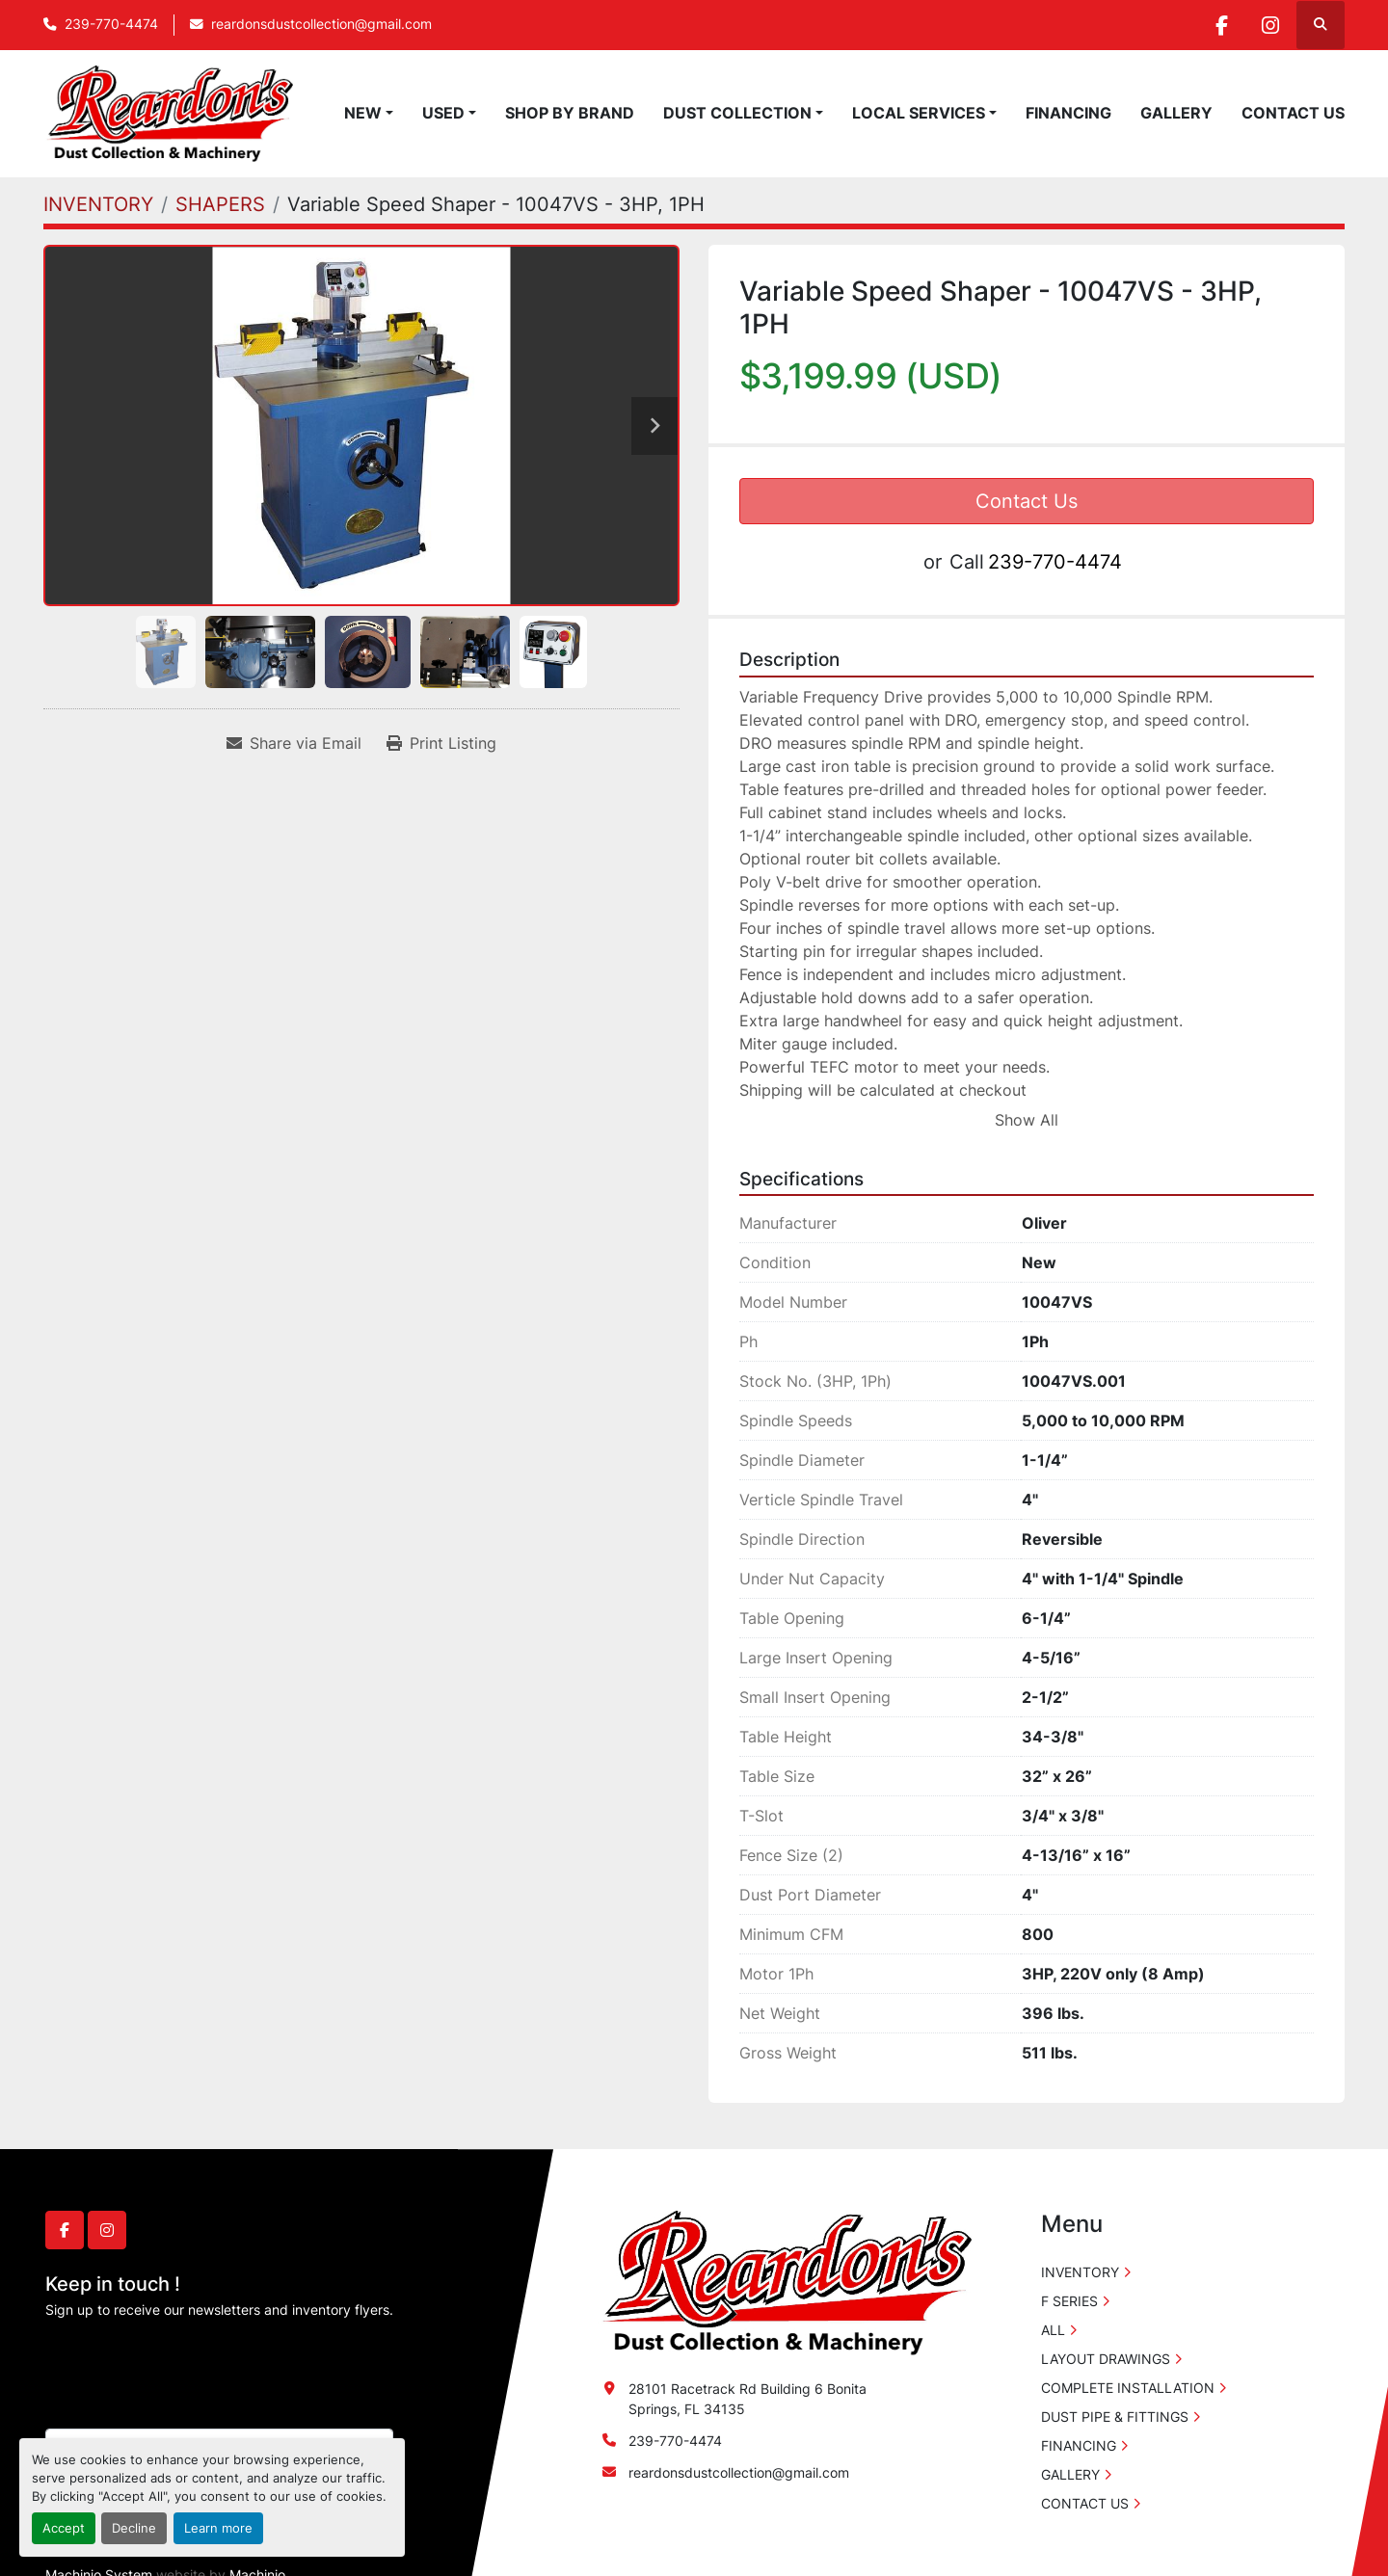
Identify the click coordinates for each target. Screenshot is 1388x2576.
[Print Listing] (441, 743)
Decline (134, 2528)
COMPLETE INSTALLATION (1127, 2387)
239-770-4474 (111, 24)
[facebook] (1221, 25)
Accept (63, 2528)
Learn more (218, 2528)
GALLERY (1176, 112)
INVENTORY (1080, 2272)
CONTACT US (1293, 112)
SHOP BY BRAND (569, 112)
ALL (1053, 2330)
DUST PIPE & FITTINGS (1114, 2416)
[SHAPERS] (220, 204)
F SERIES (1069, 2301)
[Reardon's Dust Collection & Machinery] (785, 2281)
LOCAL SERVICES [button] (918, 112)
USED (443, 112)
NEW (363, 112)
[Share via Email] (294, 743)
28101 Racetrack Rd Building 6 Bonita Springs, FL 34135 (747, 2398)
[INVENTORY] (98, 204)
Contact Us (1026, 501)
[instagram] (1270, 25)
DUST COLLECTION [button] (737, 112)
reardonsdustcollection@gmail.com (321, 24)
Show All (1026, 1119)
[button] (368, 112)
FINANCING (1068, 112)
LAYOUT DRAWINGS (1105, 2358)
